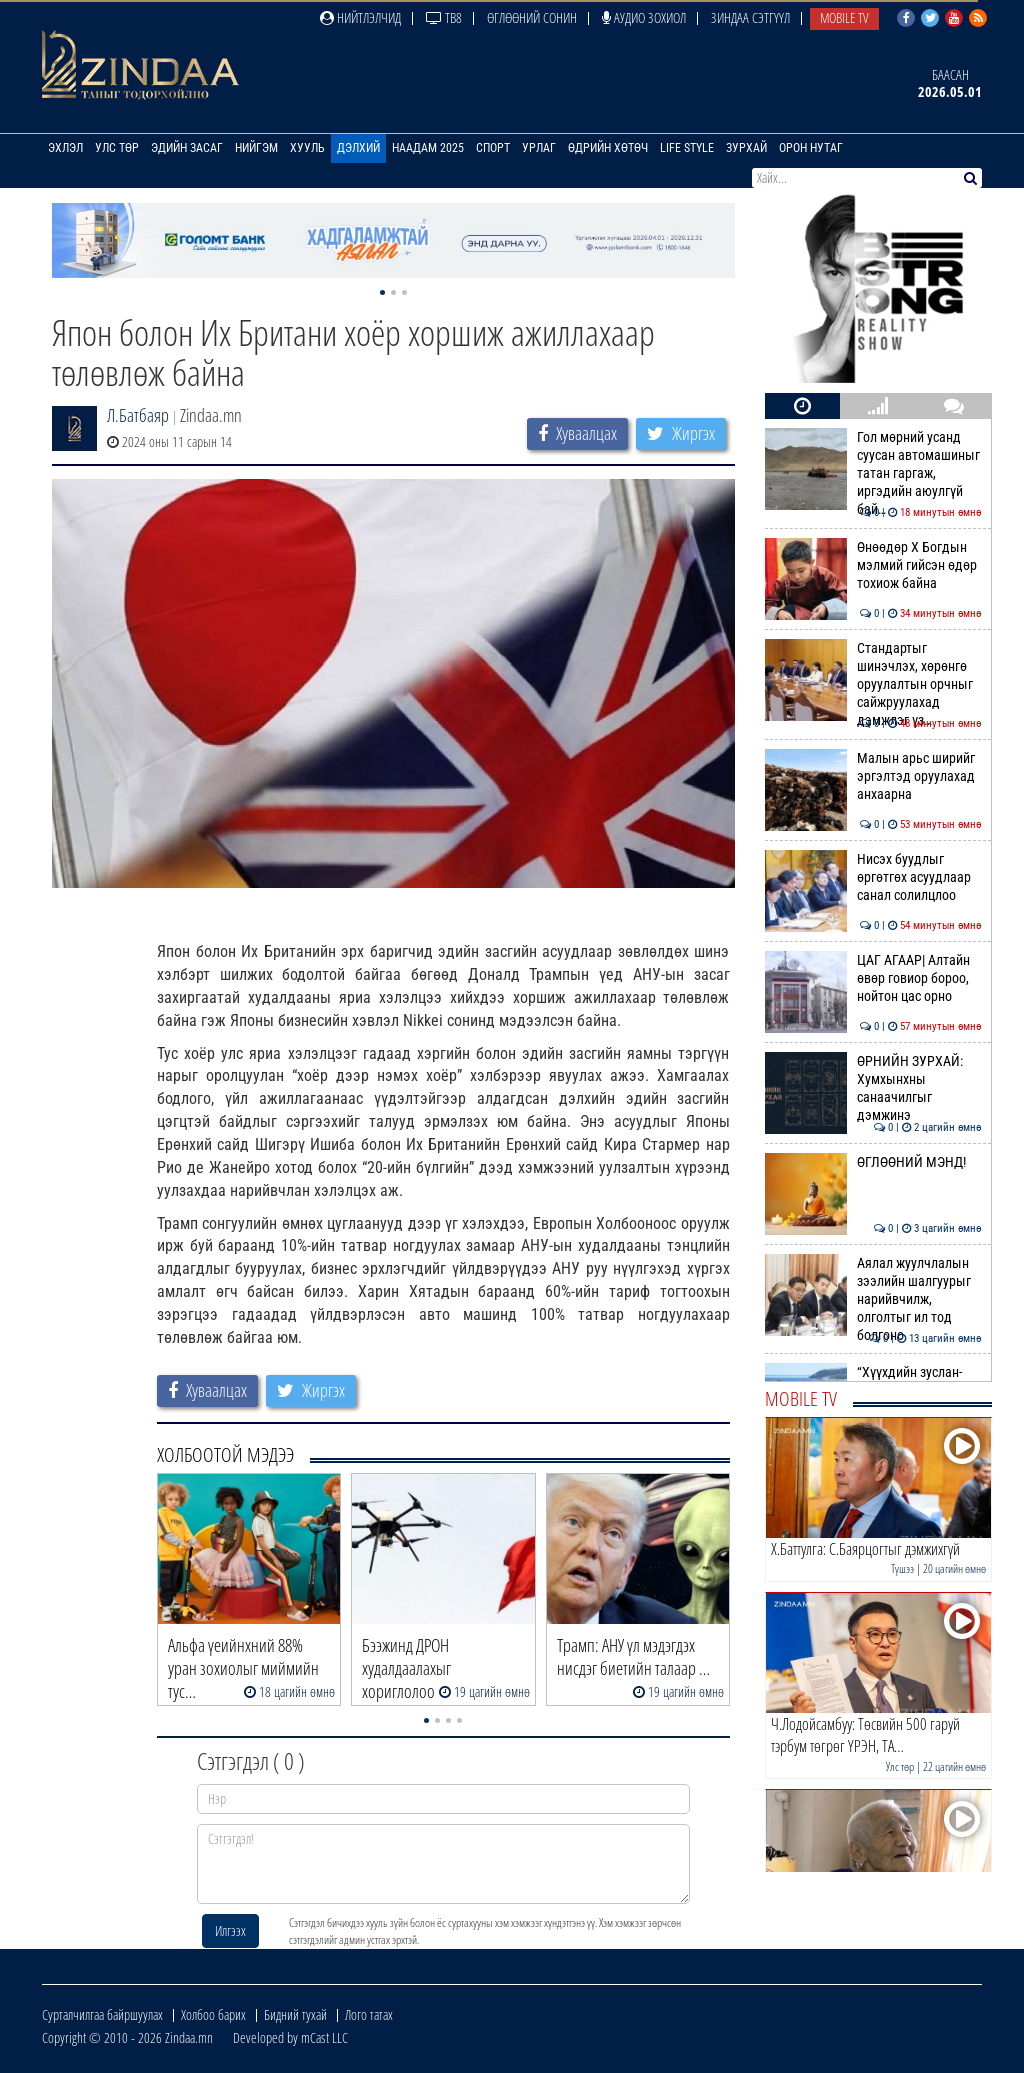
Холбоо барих (213, 2014)
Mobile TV (844, 17)
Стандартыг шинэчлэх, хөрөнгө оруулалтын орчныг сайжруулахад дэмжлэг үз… (873, 684)
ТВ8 (444, 17)
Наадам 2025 (428, 148)
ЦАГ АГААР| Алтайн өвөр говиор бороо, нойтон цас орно (873, 978)
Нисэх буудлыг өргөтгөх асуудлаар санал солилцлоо (873, 877)
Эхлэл (65, 148)
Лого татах (369, 2014)
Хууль (307, 148)
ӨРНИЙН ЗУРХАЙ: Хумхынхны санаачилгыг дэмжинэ (873, 1088)
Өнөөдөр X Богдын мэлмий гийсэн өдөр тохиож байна (873, 565)
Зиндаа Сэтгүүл (750, 17)
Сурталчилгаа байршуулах (102, 2014)
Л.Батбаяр (138, 415)
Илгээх (230, 1930)
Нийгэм (256, 148)
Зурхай (746, 148)
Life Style (687, 148)
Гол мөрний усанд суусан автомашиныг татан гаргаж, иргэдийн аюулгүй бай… (873, 473)
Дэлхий (358, 148)
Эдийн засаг (187, 148)
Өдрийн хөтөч (608, 148)
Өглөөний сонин (532, 17)
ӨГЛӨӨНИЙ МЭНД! (873, 1162)
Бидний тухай (295, 2014)
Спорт (493, 148)
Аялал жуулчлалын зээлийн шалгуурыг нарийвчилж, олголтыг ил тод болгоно (873, 1299)
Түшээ (902, 1568)
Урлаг (539, 148)
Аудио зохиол (644, 17)
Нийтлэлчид (360, 17)
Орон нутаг (811, 148)
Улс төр (117, 148)
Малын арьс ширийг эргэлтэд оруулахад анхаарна (873, 776)
